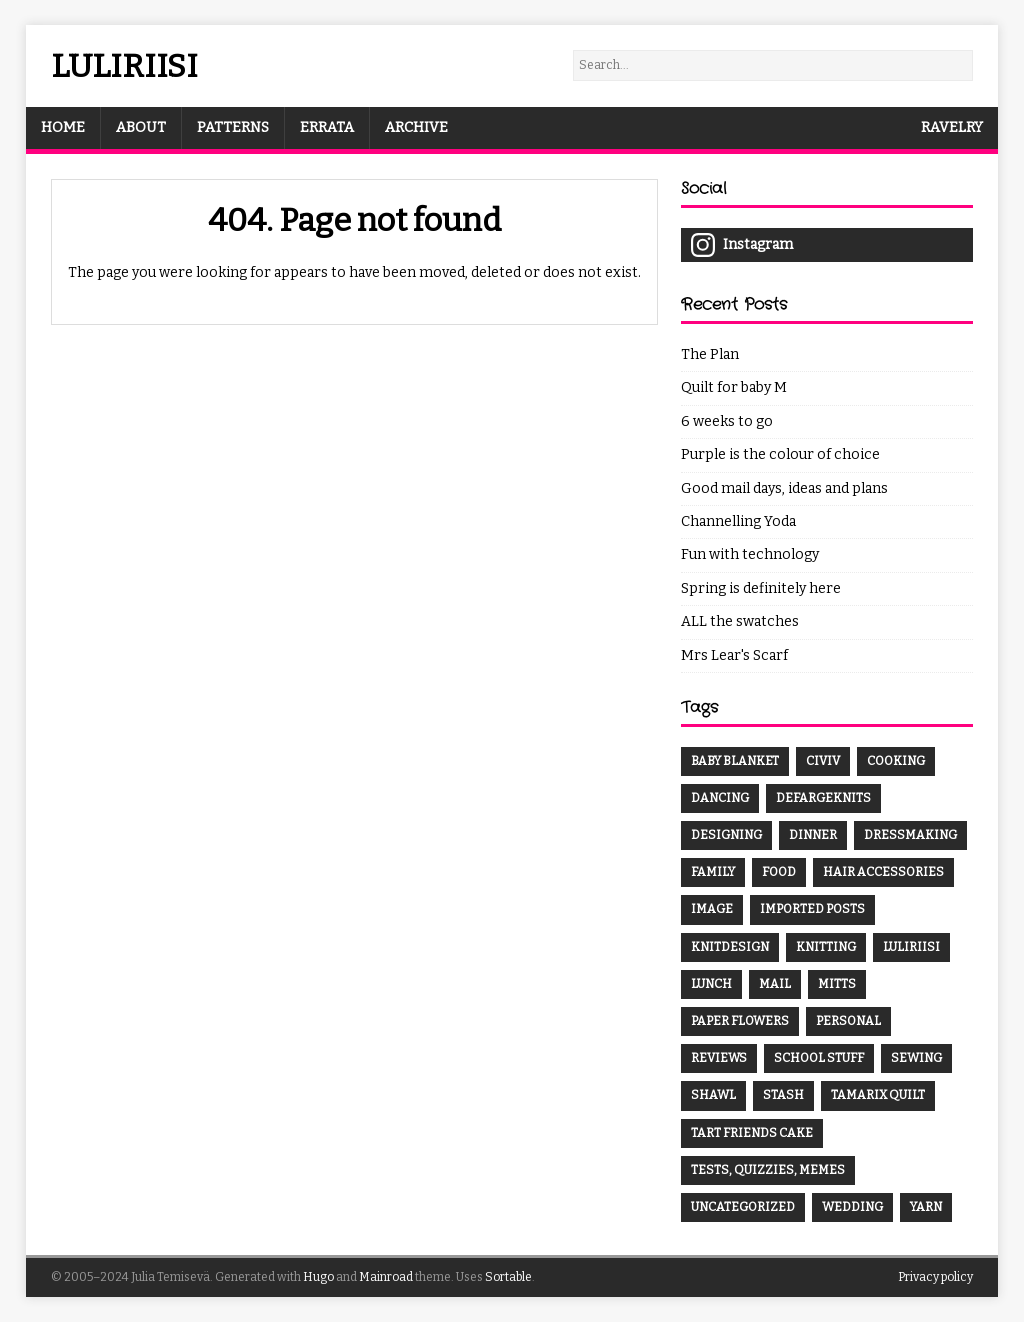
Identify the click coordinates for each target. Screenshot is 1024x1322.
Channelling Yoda (738, 521)
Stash (783, 1095)
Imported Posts (812, 909)
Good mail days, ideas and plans (784, 488)
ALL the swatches (740, 621)
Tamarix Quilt (878, 1095)
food (779, 872)
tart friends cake (752, 1133)
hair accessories (883, 872)
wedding (852, 1207)
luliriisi (911, 947)
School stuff (819, 1058)
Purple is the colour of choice (780, 454)
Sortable (508, 1277)
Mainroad (386, 1277)
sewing (916, 1058)
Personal (848, 1021)
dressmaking (910, 835)
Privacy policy (935, 1277)
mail (775, 984)
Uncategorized (743, 1207)
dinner (813, 835)
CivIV (823, 761)
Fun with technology (750, 554)
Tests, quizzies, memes (768, 1170)
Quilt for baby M (734, 387)
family (713, 872)
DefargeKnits (823, 798)
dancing (720, 798)
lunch (711, 984)
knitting (826, 947)
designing (726, 835)
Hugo (318, 1277)
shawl (713, 1095)
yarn (926, 1207)
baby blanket (735, 761)
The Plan (710, 354)
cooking (896, 761)
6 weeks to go (727, 421)
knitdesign (730, 947)
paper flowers (740, 1021)
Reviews (719, 1058)
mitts (837, 984)
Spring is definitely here (761, 588)
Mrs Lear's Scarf (734, 655)
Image (712, 909)
